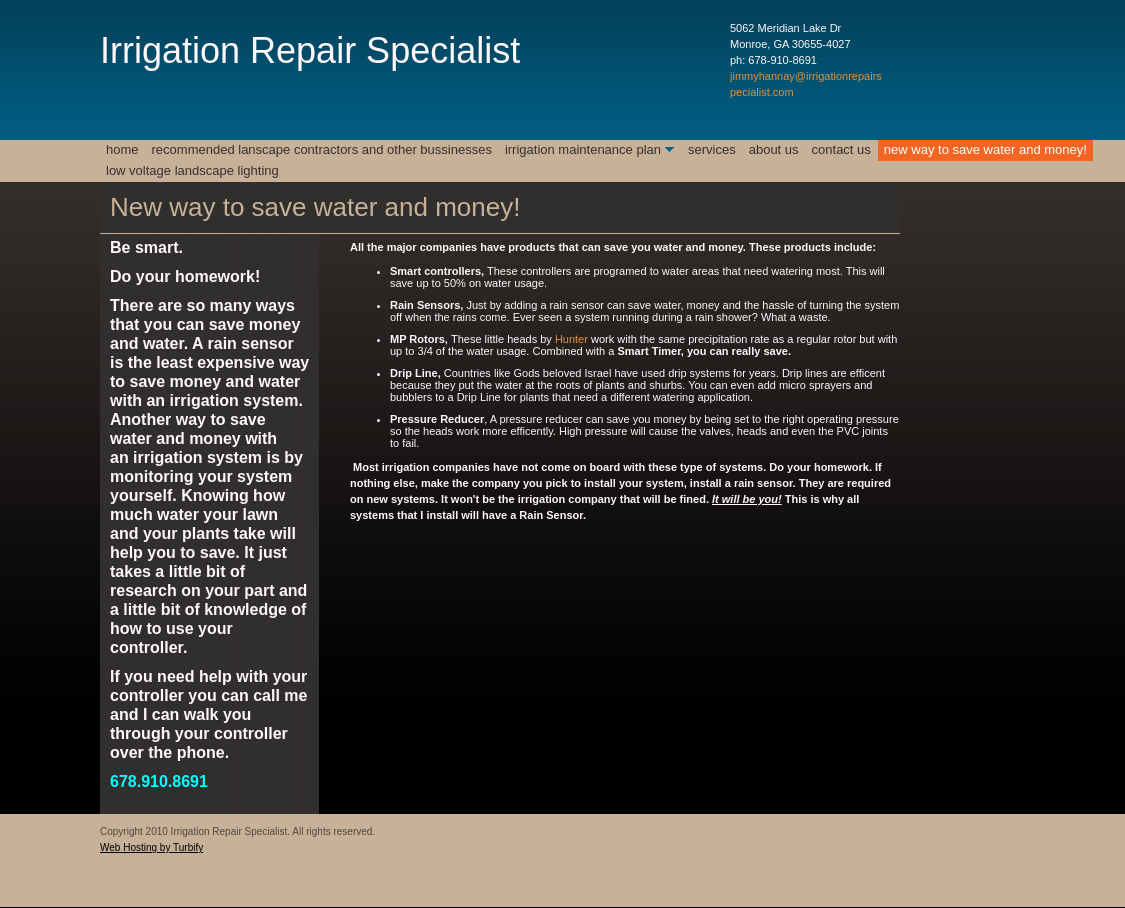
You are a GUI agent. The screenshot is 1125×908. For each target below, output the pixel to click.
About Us (774, 149)
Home (122, 149)
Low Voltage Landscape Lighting (192, 170)
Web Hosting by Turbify (151, 847)
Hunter (571, 339)
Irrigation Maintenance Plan (583, 149)
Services (712, 149)
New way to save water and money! (985, 149)
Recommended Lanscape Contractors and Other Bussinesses (322, 149)
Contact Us (841, 149)
